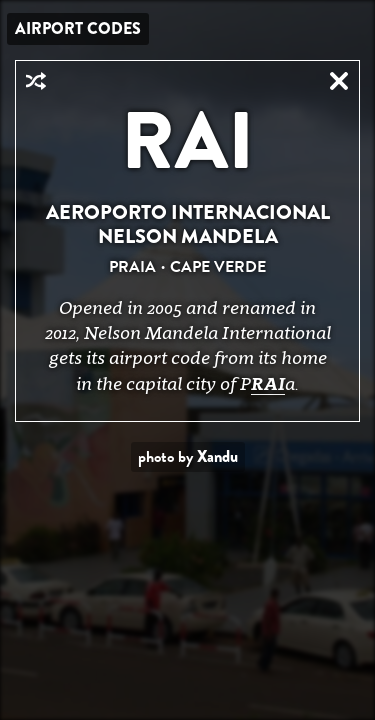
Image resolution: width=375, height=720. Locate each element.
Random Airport (36, 81)
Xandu (217, 456)
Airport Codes (78, 28)
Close (339, 81)
